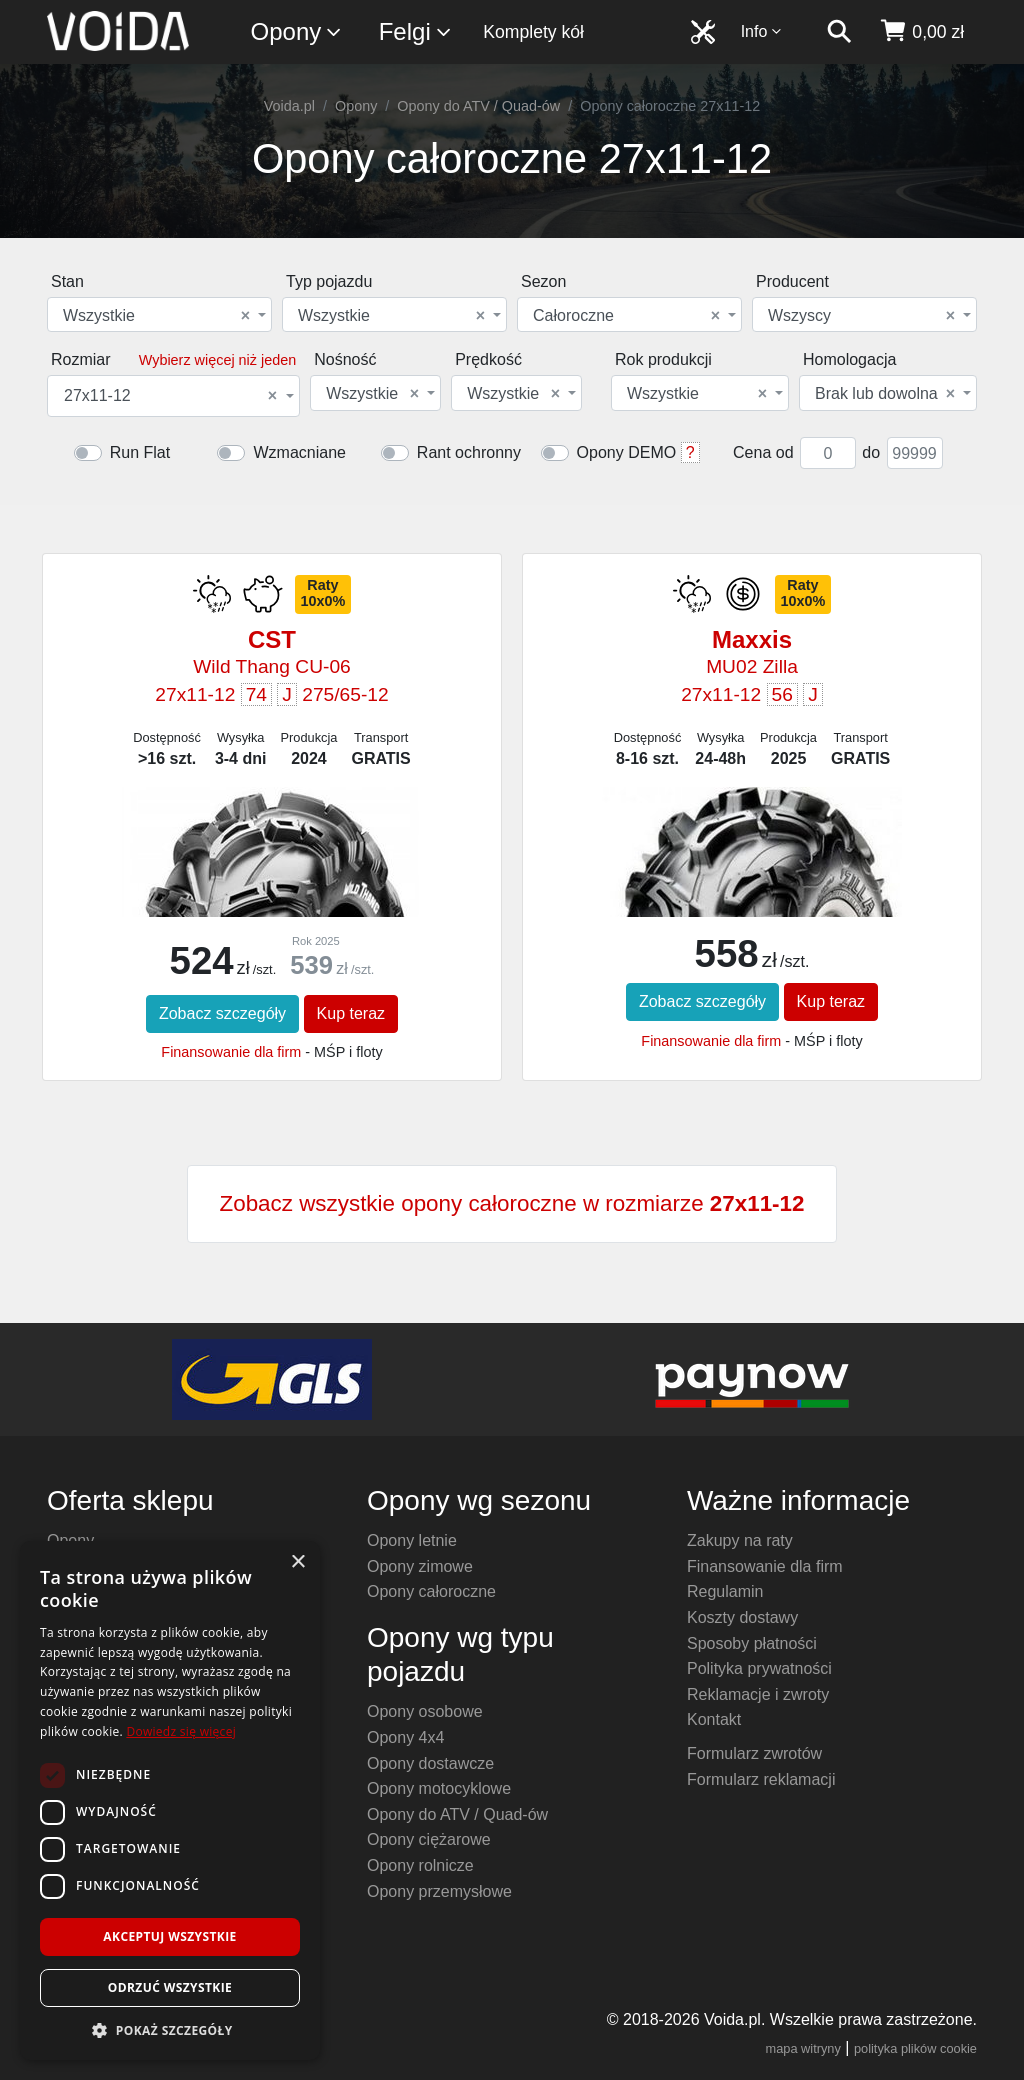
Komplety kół (533, 32)
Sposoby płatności (752, 1643)
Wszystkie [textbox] (156, 316)
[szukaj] (839, 32)
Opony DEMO (627, 452)
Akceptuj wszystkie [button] (169, 1936)
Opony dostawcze (430, 1763)
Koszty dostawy (742, 1617)
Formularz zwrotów (754, 1753)
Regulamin (725, 1591)
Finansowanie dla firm (231, 1052)
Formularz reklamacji (761, 1779)
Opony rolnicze (420, 1865)
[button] (170, 2030)
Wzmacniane (299, 452)
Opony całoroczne (431, 1591)
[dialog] (170, 1800)
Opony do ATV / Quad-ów (478, 106)
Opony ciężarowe (429, 1839)
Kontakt (714, 1719)
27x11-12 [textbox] (170, 396)
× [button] (297, 1562)
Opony (297, 32)
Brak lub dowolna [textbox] (885, 394)
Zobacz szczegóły (222, 1013)
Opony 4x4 (405, 1737)
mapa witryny (803, 2048)
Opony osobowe (425, 1711)
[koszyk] (921, 32)
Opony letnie (412, 1540)
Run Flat (140, 452)
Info (762, 31)
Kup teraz (351, 1013)
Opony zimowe (420, 1566)
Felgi (416, 32)
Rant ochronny (469, 452)
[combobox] (159, 314)
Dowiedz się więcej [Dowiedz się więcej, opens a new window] (181, 1731)
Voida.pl (289, 106)
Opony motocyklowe (439, 1788)
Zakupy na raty (740, 1540)
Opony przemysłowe (439, 1891)
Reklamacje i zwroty (758, 1694)
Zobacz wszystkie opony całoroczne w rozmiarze (512, 1203)
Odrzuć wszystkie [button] (170, 1987)
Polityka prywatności (759, 1668)
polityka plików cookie (915, 2048)
